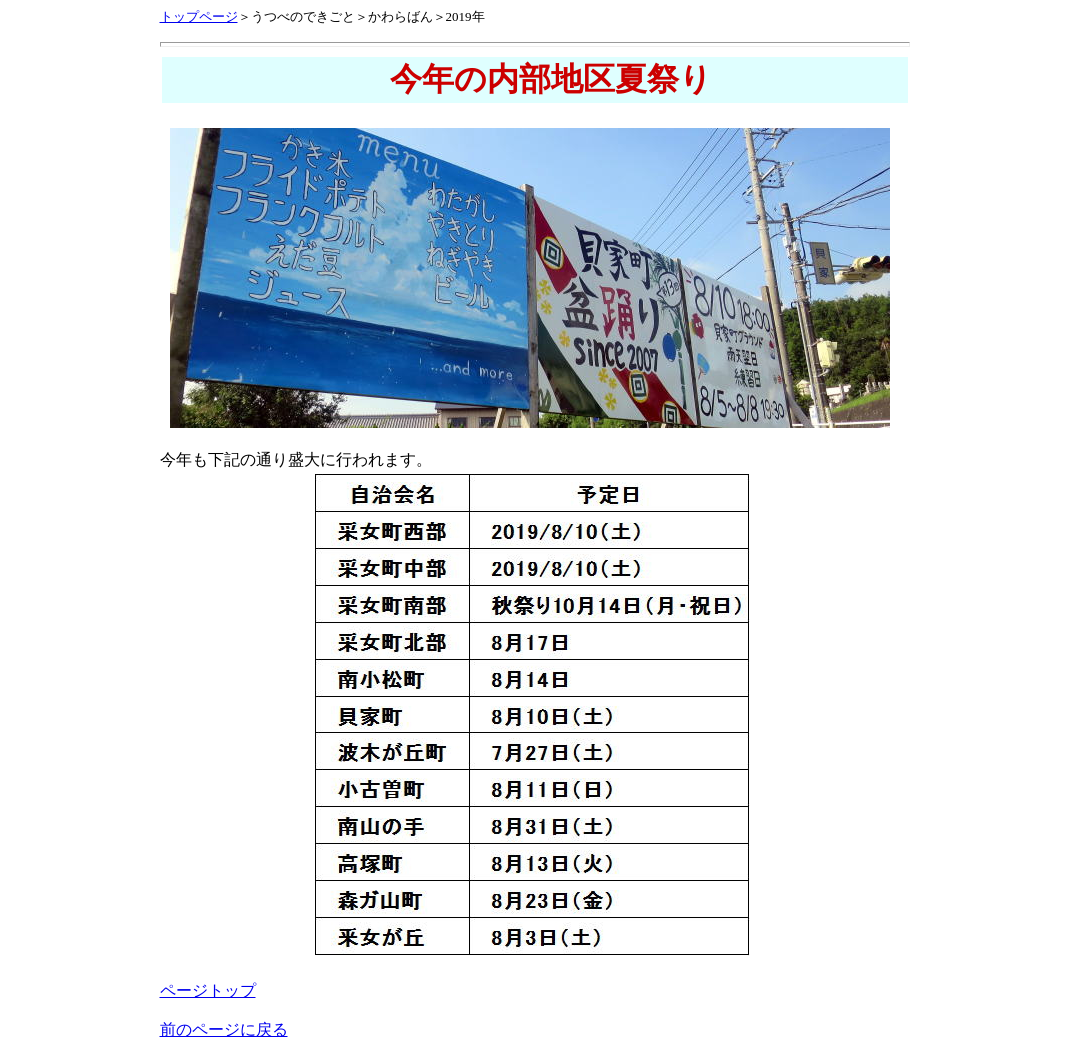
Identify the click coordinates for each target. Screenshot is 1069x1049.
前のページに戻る (224, 1029)
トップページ (199, 16)
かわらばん (400, 16)
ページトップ (208, 990)
